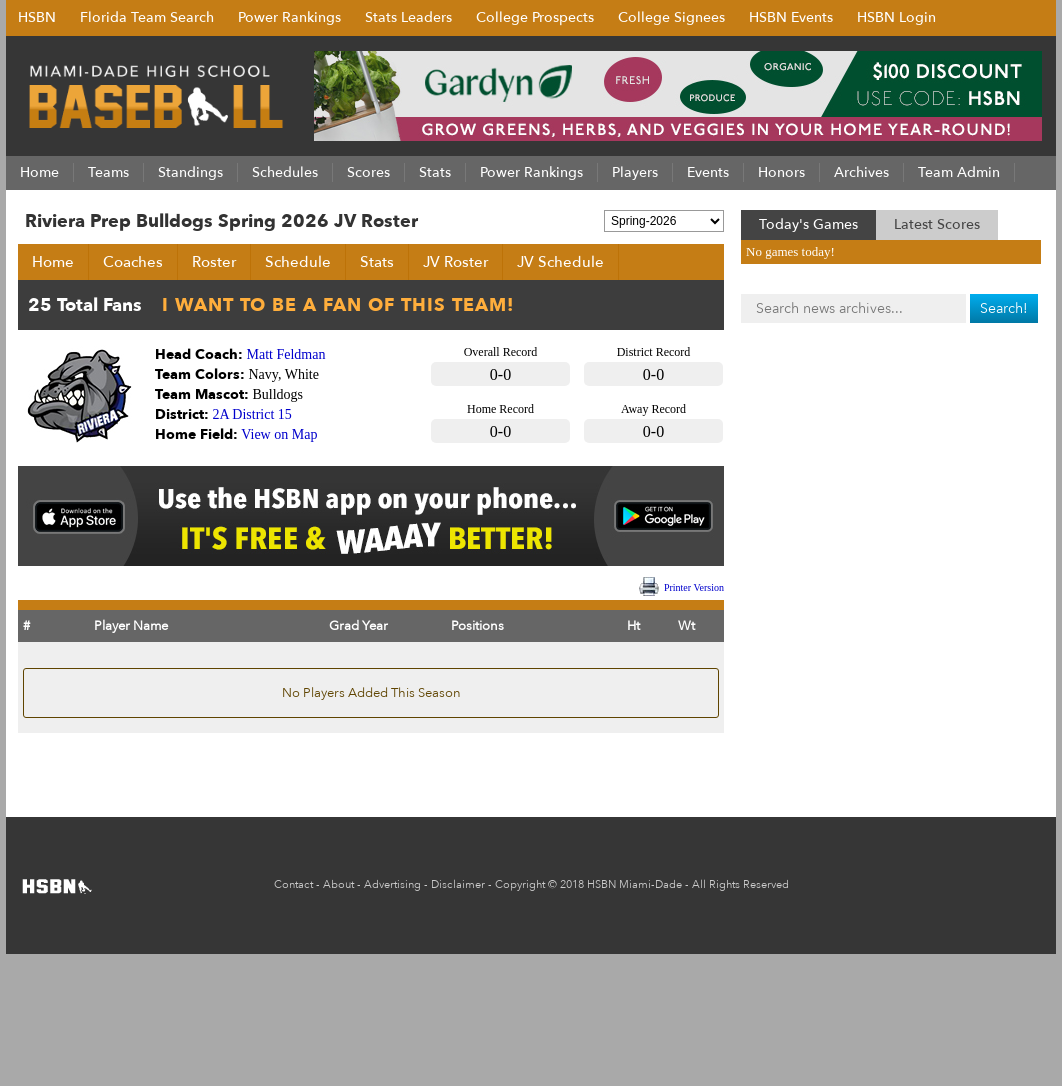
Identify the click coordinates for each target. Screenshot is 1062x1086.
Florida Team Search (147, 17)
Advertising (392, 884)
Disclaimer (458, 884)
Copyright (520, 884)
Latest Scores (937, 224)
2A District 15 (252, 414)
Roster (214, 262)
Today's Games (808, 224)
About (338, 884)
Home (53, 262)
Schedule (298, 262)
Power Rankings (289, 17)
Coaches (133, 262)
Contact (293, 884)
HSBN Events (791, 17)
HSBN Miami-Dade (634, 884)
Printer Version (694, 587)
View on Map (279, 434)
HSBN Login (896, 17)
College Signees (671, 17)
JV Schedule (560, 262)
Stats (377, 262)
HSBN (37, 17)
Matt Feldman (286, 354)
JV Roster (455, 262)
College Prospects (535, 17)
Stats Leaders (408, 17)
